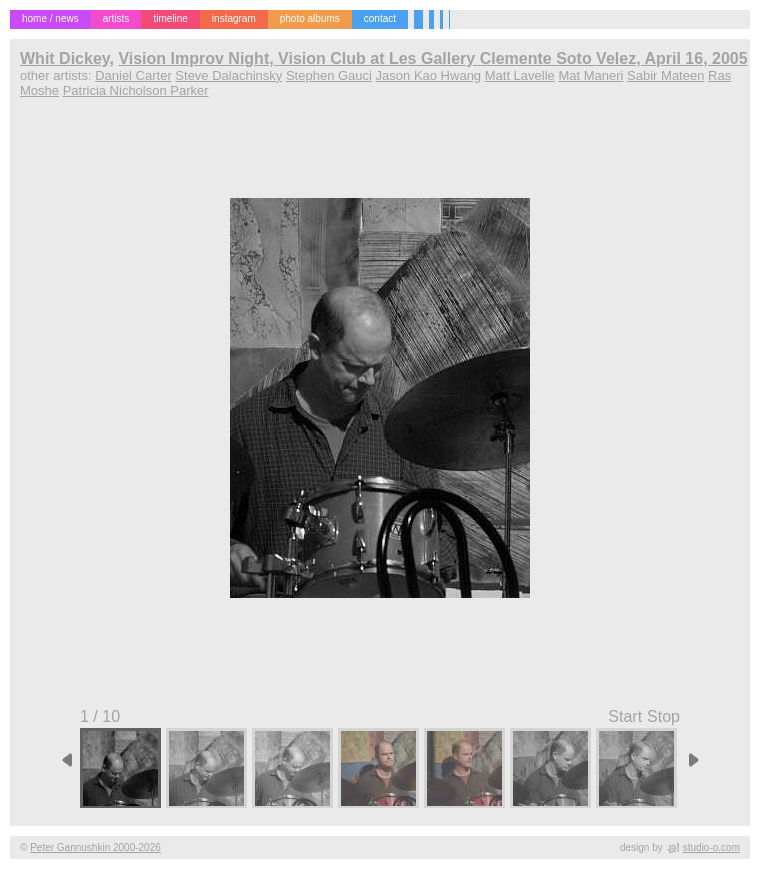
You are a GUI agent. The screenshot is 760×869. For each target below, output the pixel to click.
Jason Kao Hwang (429, 75)
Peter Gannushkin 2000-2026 (95, 847)
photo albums (310, 18)
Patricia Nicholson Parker (136, 90)
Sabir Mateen (665, 75)
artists (116, 18)
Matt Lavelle (520, 75)
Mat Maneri (590, 75)
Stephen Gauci (329, 75)
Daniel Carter (133, 75)
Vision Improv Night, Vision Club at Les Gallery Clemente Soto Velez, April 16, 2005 (432, 58)
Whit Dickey (65, 58)
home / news (50, 18)
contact (380, 18)
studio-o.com (711, 847)
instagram (234, 18)
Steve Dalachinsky (228, 75)
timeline (170, 18)
